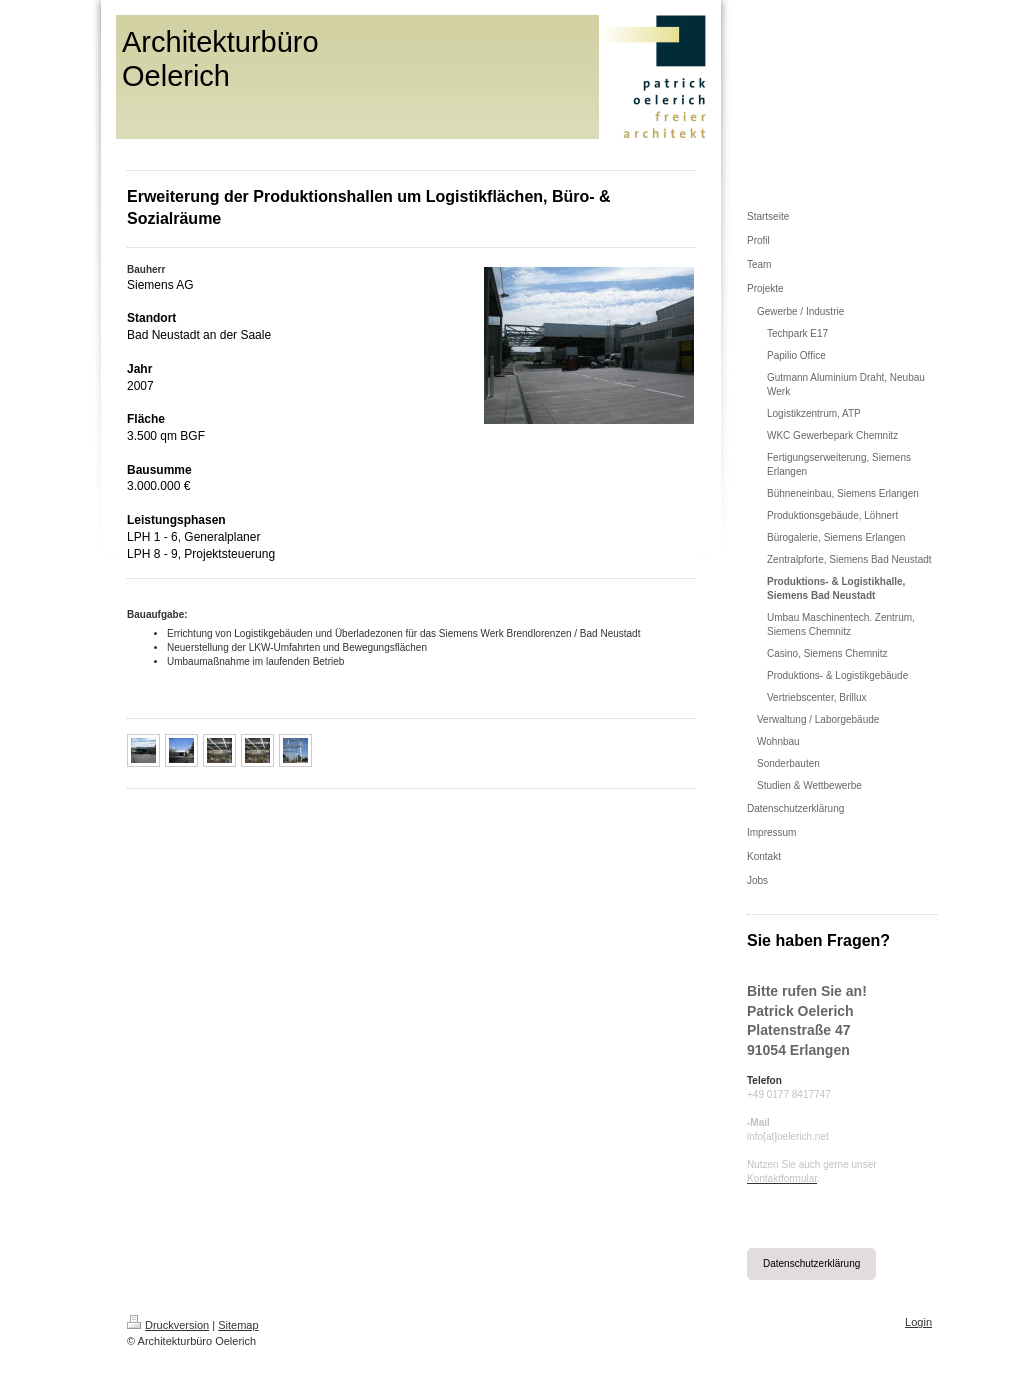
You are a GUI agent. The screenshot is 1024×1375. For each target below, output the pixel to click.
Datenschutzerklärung (811, 1263)
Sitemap (238, 1325)
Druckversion (168, 1325)
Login (918, 1322)
